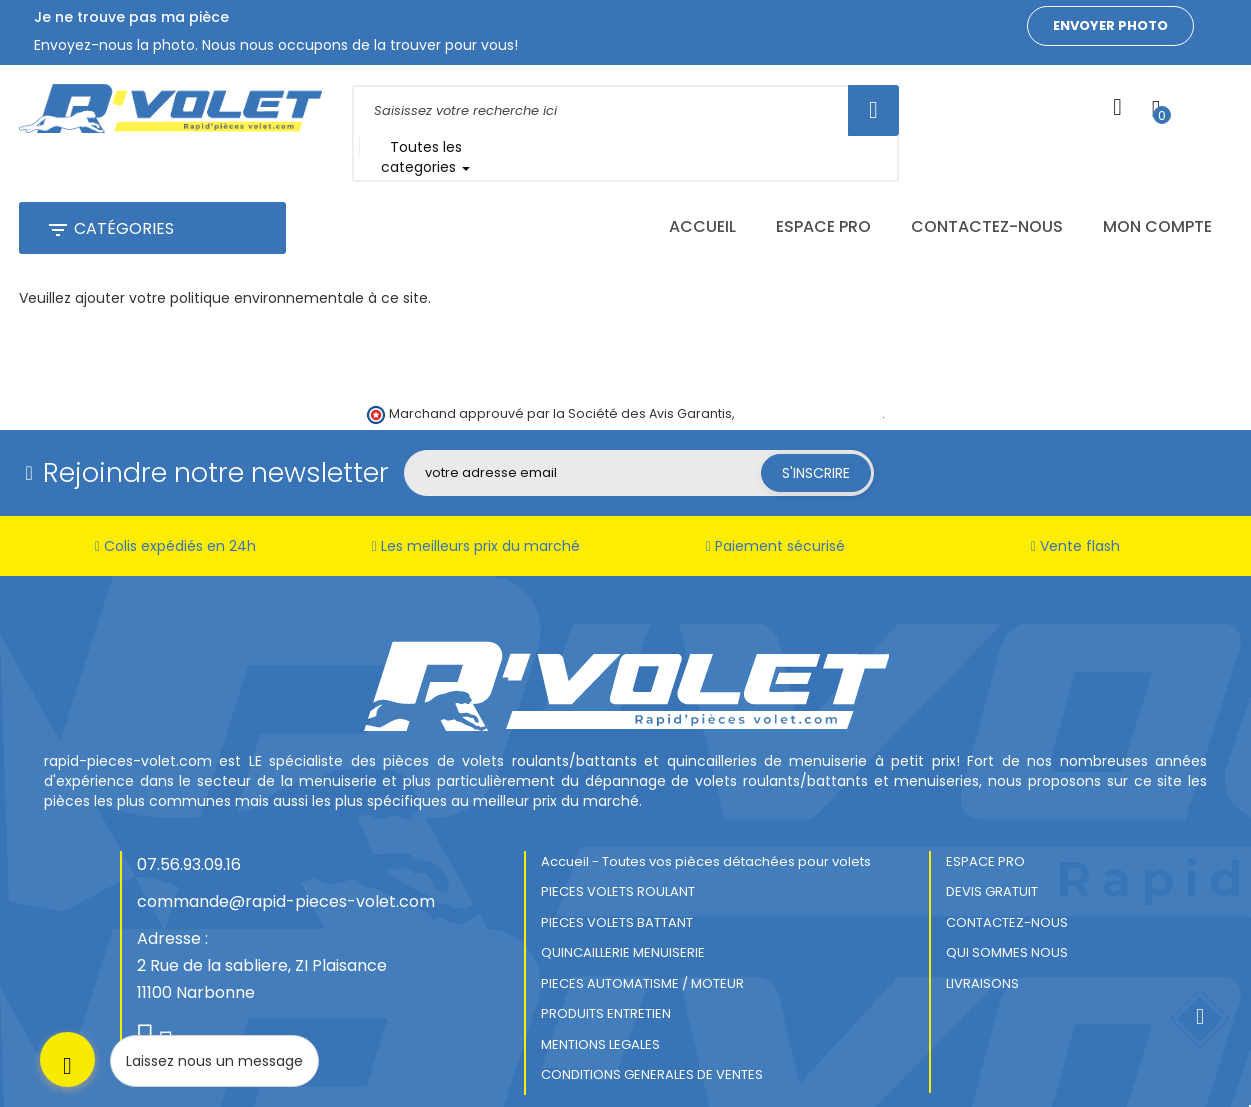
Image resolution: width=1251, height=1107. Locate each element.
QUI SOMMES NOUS (1007, 919)
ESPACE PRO (985, 827)
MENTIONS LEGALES (600, 1010)
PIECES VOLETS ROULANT (618, 858)
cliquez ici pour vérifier (809, 380)
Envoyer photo (1110, 25)
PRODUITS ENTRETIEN (606, 980)
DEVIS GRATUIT (992, 858)
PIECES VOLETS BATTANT (617, 888)
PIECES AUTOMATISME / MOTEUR (642, 949)
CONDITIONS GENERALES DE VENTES (652, 1041)
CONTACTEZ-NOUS (1007, 888)
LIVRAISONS (982, 949)
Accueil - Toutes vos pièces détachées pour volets (706, 827)
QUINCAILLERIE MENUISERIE (623, 919)
